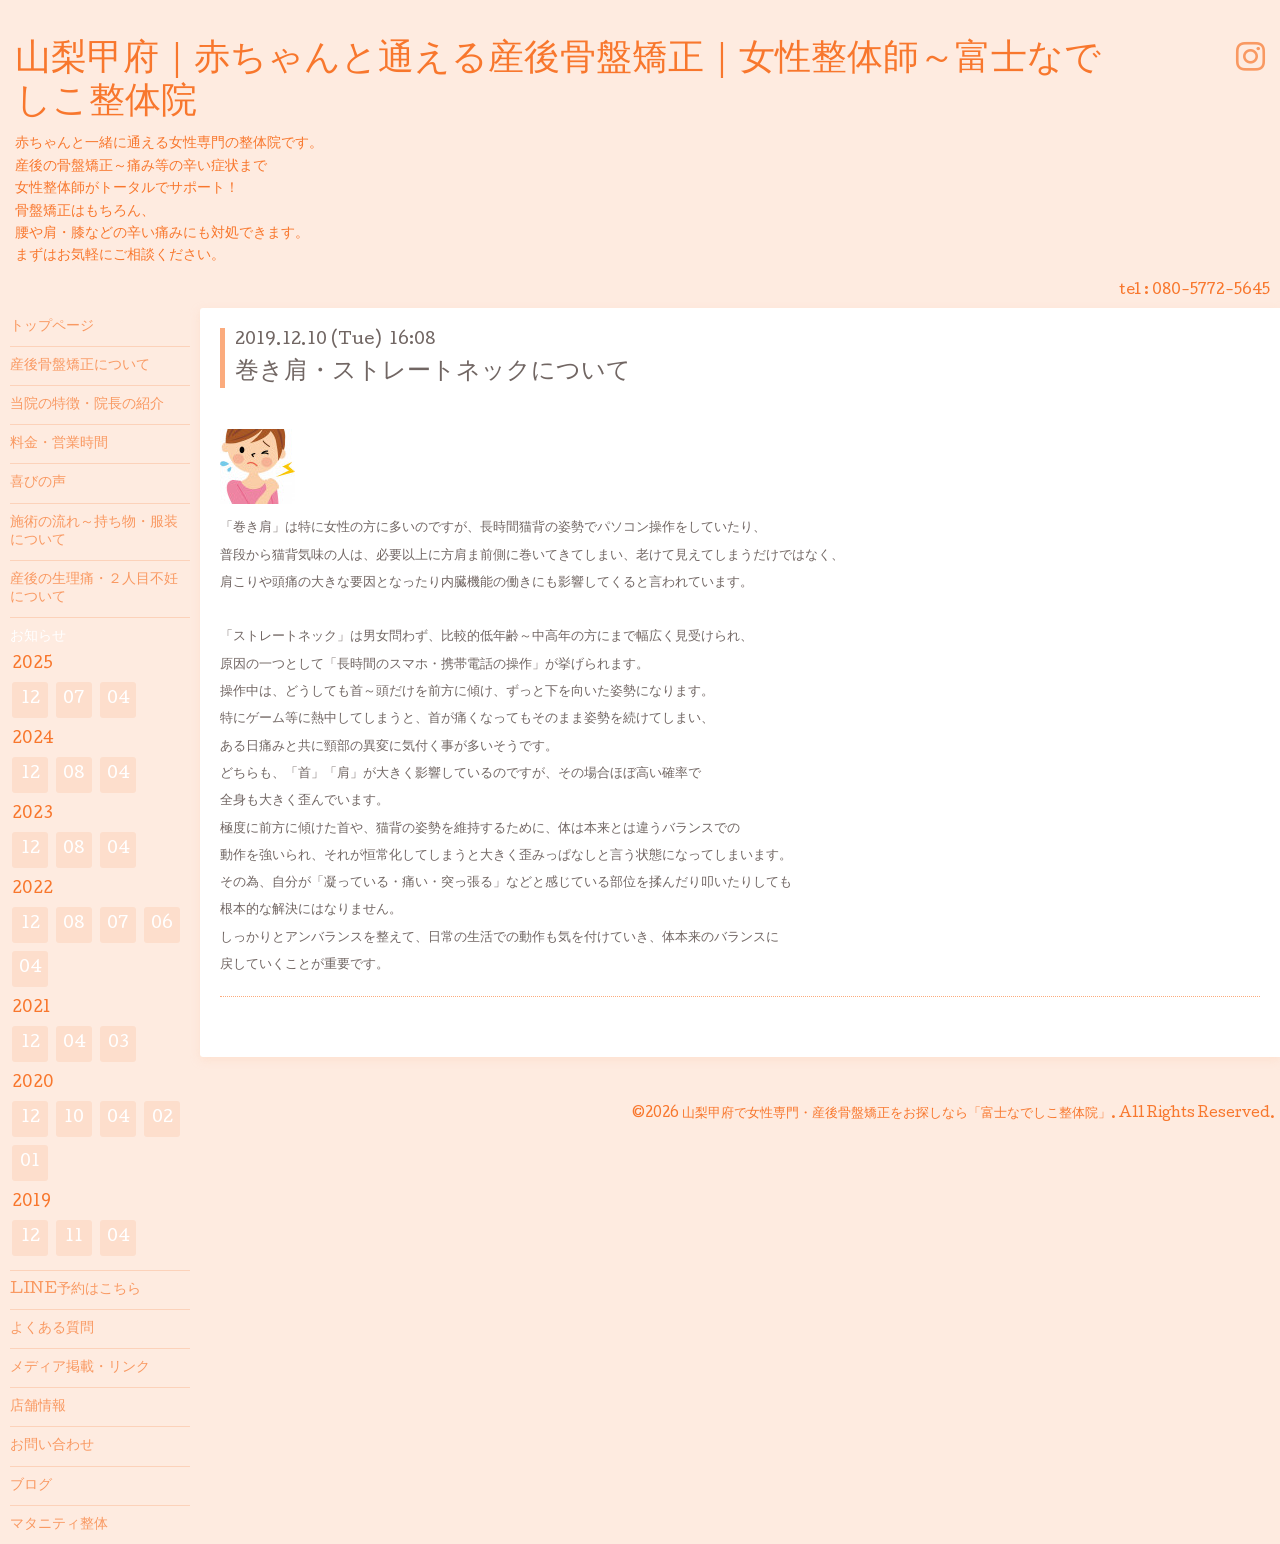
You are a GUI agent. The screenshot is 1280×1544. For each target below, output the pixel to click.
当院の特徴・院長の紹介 (87, 405)
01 (30, 1162)
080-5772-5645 (1211, 291)
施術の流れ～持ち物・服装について (94, 532)
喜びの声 (38, 483)
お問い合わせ (52, 1446)
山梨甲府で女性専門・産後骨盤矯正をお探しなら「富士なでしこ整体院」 (896, 1114)
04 (118, 699)
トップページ (52, 327)
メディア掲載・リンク (80, 1368)
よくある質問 (52, 1329)
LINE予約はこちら (75, 1290)
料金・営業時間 (59, 444)
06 (162, 924)
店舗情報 (38, 1407)
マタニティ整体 (59, 1525)
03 (118, 1043)
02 (162, 1118)
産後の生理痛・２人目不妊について (94, 589)
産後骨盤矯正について (80, 366)
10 (74, 1118)
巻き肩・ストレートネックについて (433, 372)
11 (74, 1237)
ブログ (31, 1486)
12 (30, 699)
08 (74, 774)
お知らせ (38, 637)
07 (74, 699)
